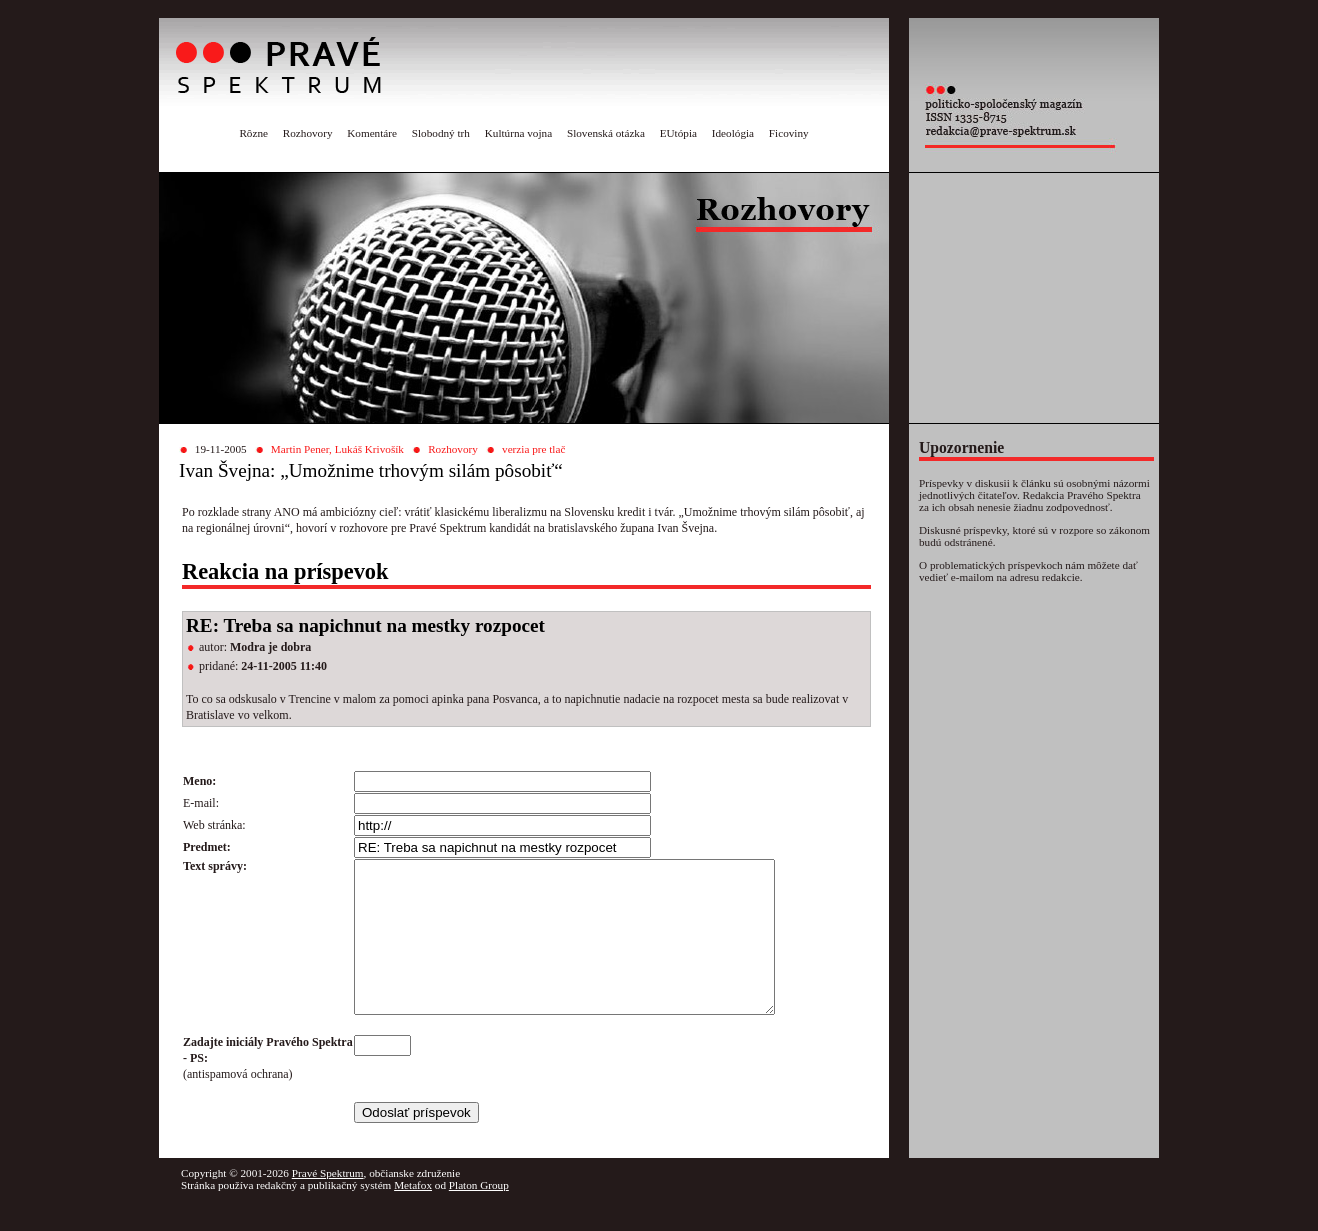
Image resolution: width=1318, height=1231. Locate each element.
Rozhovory (308, 133)
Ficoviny (789, 133)
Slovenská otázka (606, 133)
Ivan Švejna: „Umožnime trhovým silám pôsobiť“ (371, 470)
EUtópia (678, 133)
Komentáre (372, 133)
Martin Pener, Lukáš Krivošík (337, 449)
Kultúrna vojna (518, 133)
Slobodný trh (441, 133)
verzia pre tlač (533, 449)
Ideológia (733, 133)
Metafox (413, 1215)
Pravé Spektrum (328, 1203)
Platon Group (479, 1215)
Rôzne (253, 133)
